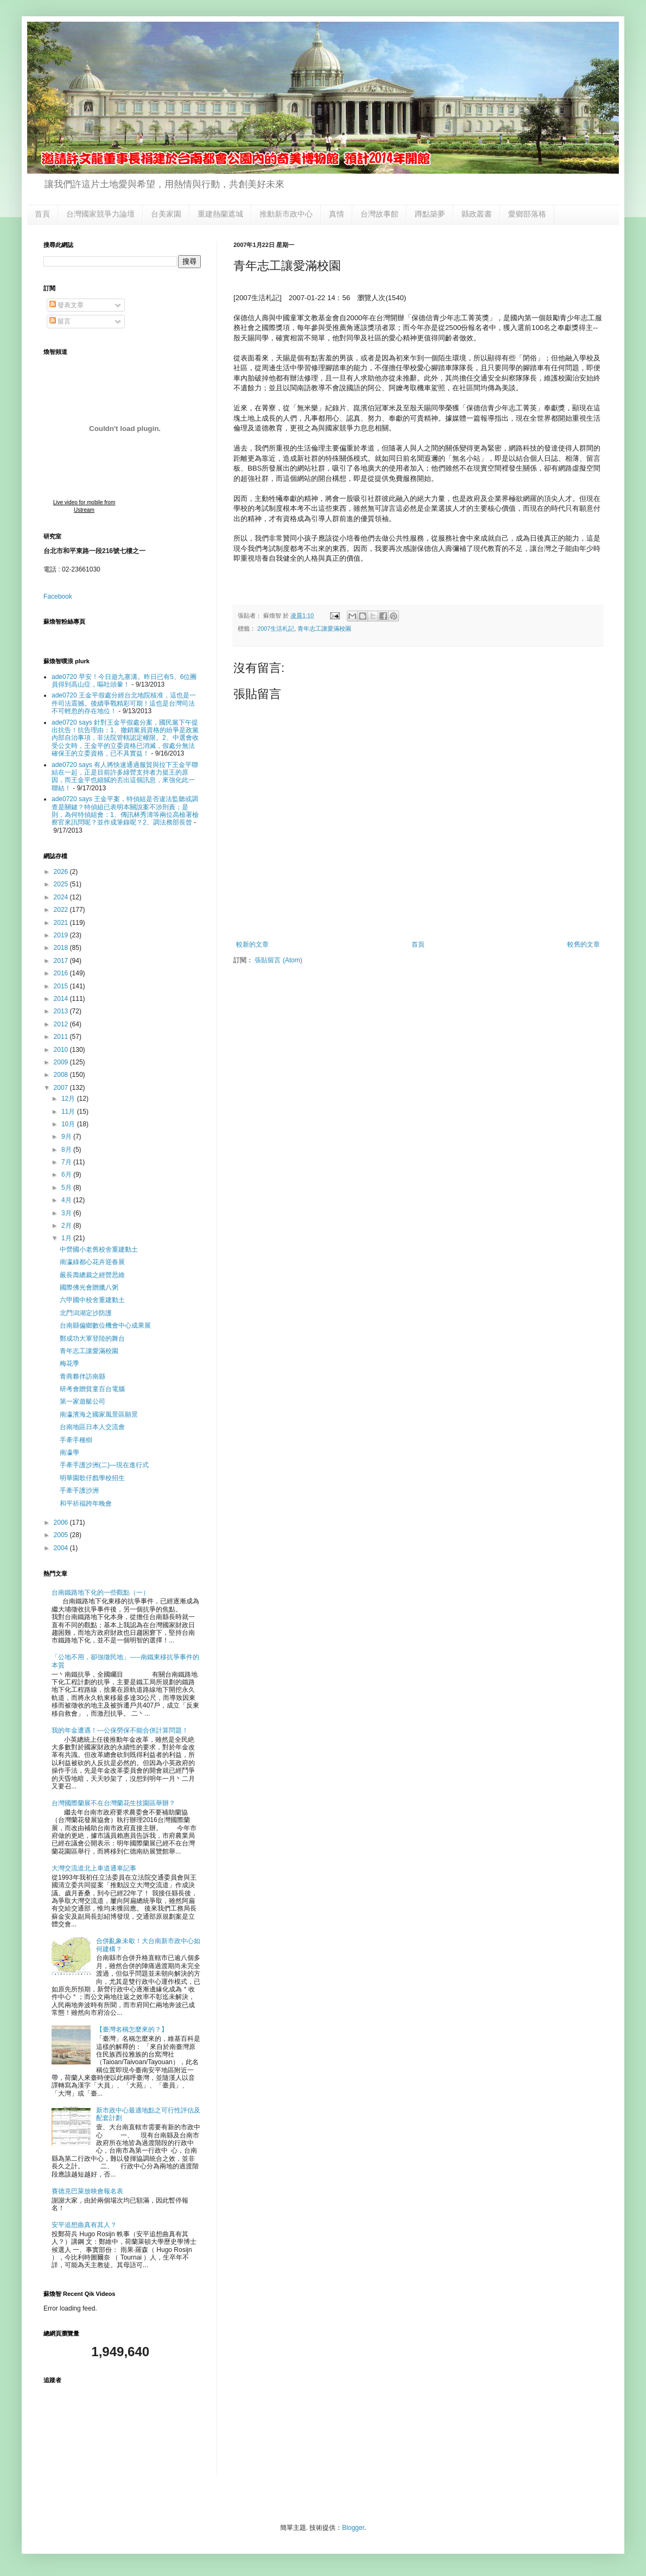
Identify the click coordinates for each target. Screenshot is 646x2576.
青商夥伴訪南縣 (82, 1376)
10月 (69, 1124)
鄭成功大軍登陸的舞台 (92, 1338)
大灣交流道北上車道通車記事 (94, 1868)
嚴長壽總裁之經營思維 (92, 1275)
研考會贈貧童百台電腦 (92, 1389)
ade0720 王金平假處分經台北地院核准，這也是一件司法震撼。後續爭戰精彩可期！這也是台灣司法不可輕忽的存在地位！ (124, 703)
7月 (67, 1162)
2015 (62, 986)
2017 (62, 961)
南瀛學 (69, 1452)
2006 (62, 1522)
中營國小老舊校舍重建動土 (99, 1249)
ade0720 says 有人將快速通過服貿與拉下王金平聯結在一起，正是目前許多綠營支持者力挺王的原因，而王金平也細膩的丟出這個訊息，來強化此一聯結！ (125, 776)
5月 (67, 1187)
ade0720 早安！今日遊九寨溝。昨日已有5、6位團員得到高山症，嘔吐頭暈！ (124, 680)
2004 (62, 1548)
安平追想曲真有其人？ (84, 2225)
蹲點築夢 (430, 214)
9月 (67, 1136)
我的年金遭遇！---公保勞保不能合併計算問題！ (120, 1730)
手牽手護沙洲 (79, 1490)
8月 (67, 1149)
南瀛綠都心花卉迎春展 (92, 1262)
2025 (62, 884)
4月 (67, 1200)
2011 (62, 1036)
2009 (62, 1062)
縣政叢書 (476, 214)
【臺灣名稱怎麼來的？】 (132, 2029)
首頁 (42, 214)
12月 (69, 1098)
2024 (62, 897)
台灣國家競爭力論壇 (100, 214)
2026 (62, 871)
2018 (62, 947)
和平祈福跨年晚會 (86, 1503)
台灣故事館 (379, 214)
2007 (62, 1088)
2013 (62, 1011)
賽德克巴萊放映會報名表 (87, 2191)
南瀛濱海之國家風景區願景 (99, 1414)
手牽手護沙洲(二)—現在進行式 (104, 1465)
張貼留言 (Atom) (278, 960)
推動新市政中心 (286, 214)
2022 (62, 909)
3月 (67, 1213)
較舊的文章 (583, 944)
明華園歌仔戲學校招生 (92, 1478)
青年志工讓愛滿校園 (324, 628)
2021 (62, 923)
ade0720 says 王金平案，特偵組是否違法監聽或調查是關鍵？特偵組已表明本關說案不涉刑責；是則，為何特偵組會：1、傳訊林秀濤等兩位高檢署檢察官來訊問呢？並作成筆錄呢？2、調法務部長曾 (125, 810)
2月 (67, 1225)
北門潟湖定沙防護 (86, 1313)
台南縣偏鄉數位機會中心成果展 (105, 1325)
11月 (69, 1111)
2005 (62, 1535)
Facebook (57, 596)
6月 (67, 1174)
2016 (62, 973)
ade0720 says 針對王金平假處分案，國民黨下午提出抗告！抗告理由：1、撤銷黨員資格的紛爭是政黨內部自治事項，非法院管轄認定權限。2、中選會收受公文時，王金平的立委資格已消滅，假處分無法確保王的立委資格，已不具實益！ (125, 738)
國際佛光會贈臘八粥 (89, 1287)
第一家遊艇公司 (82, 1401)
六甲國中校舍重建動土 (92, 1300)
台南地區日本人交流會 (92, 1427)
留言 (60, 321)
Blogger (353, 2527)
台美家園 (166, 214)
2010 (62, 1050)
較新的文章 (252, 944)
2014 (62, 999)
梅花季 (69, 1363)
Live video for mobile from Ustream (84, 506)
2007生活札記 (275, 628)
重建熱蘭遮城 (220, 214)
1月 (67, 1238)
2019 (62, 935)
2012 (62, 1024)
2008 (62, 1074)
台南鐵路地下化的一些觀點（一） (100, 1592)
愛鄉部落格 (527, 214)
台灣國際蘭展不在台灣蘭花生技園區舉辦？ (113, 1803)
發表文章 (66, 305)
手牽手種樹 (76, 1440)
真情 (336, 214)
